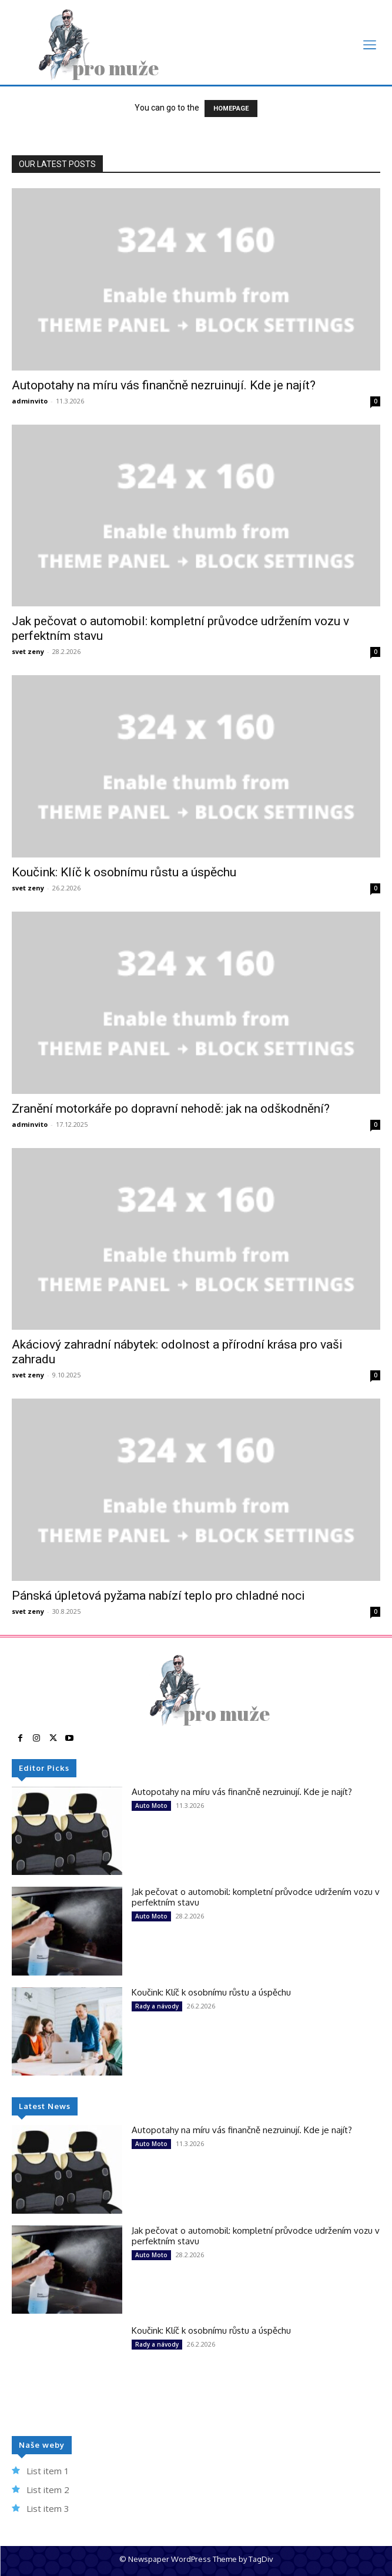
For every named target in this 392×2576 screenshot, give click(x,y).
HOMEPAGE (231, 108)
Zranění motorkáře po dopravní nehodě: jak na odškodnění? (171, 1109)
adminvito (30, 400)
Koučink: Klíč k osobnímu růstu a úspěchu (124, 872)
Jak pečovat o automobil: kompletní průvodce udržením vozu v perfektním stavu (256, 1897)
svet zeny (28, 651)
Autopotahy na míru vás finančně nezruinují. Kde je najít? (164, 385)
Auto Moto (151, 1805)
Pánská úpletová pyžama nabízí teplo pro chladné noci (158, 1596)
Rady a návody (157, 2006)
